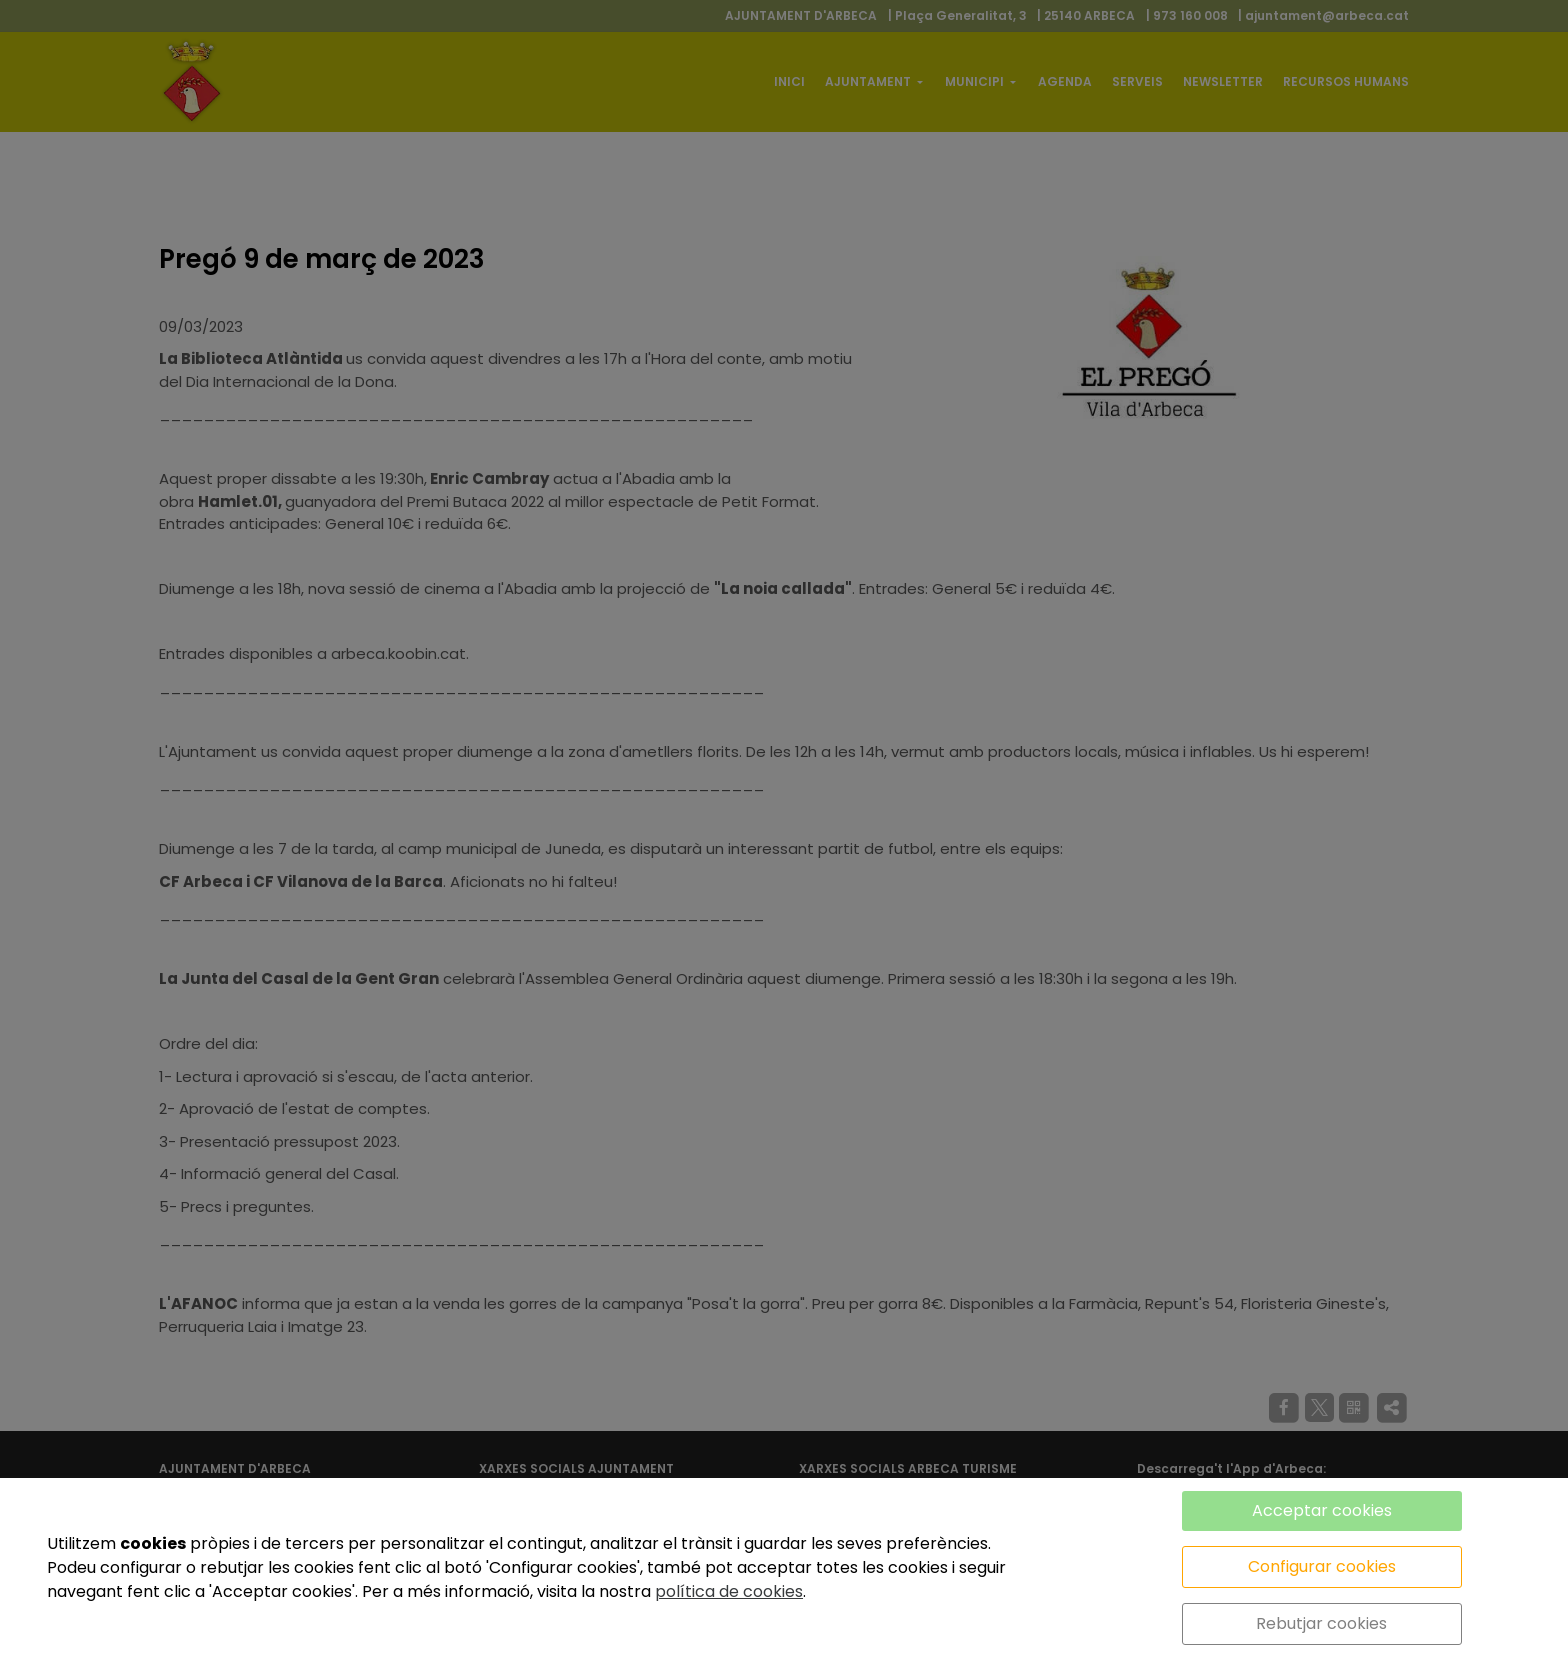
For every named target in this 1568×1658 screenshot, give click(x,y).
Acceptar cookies (1322, 1510)
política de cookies (729, 1591)
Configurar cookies (1322, 1566)
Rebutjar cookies (1321, 1623)
